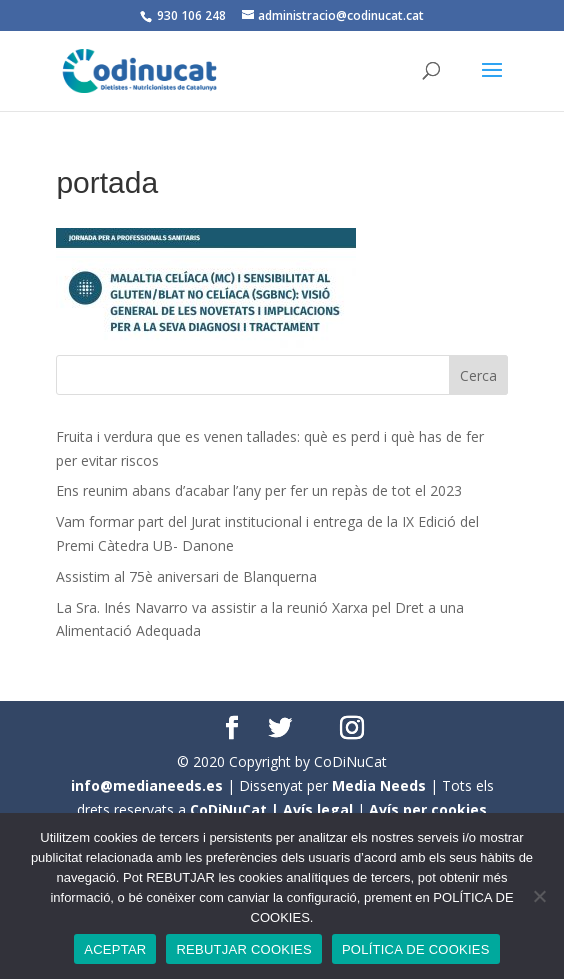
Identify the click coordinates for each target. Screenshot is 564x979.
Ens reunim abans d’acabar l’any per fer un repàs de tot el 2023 (259, 490)
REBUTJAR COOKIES (243, 949)
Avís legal (318, 809)
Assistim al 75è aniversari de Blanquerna (186, 576)
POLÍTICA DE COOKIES (416, 949)
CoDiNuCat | (236, 809)
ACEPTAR (115, 949)
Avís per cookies (428, 809)
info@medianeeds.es (147, 785)
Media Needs (379, 785)
